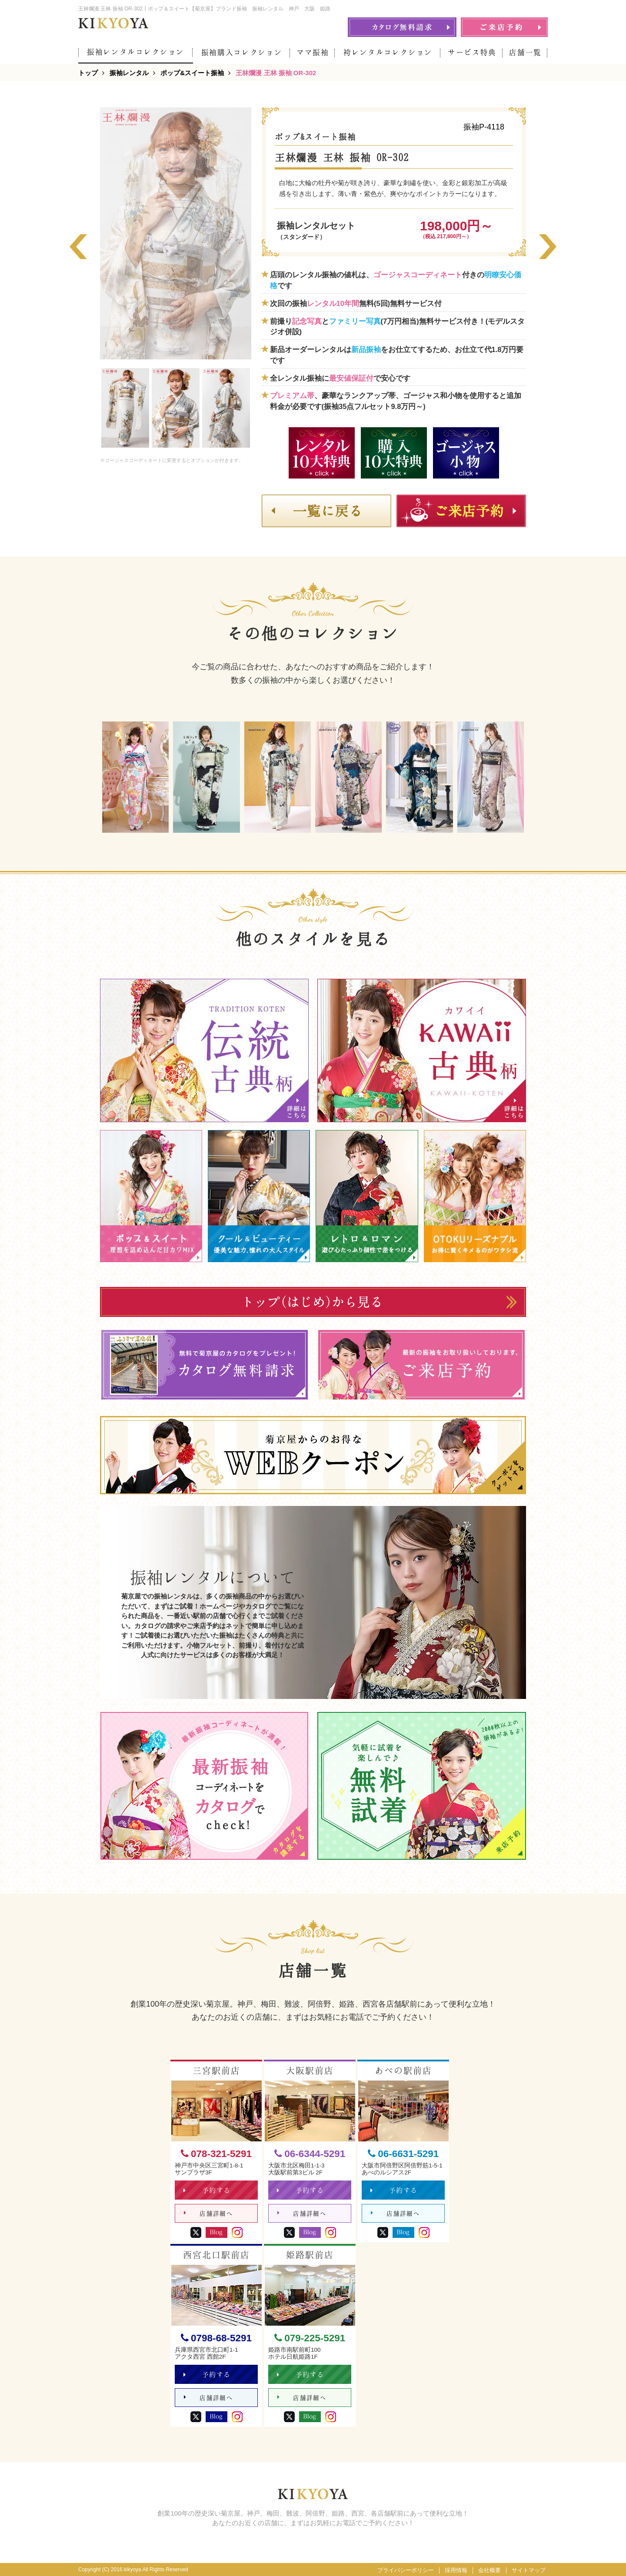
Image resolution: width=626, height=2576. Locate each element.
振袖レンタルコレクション (135, 52)
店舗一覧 (525, 52)
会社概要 (489, 2570)
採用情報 (456, 2570)
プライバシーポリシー (405, 2570)
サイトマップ (529, 2570)
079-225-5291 (309, 2338)
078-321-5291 (216, 2153)
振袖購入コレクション (242, 52)
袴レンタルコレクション (388, 52)
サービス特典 (472, 52)
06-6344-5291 (309, 2153)
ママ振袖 (312, 52)
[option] (175, 233)
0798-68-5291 (216, 2338)
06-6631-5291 (403, 2153)
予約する (207, 2190)
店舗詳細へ (208, 2213)
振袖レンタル (129, 72)
